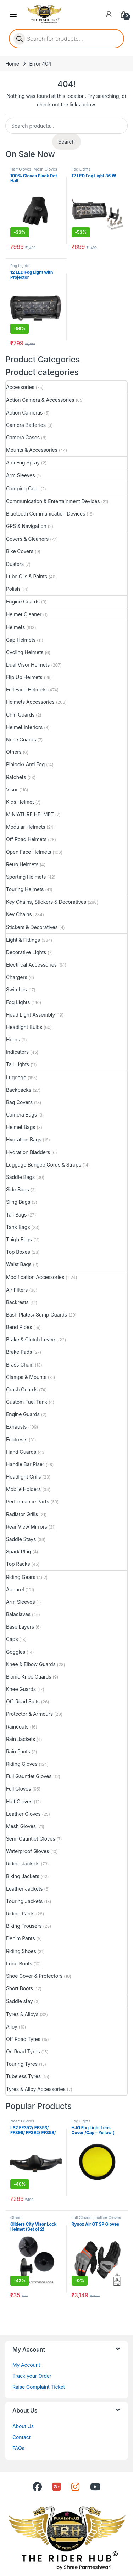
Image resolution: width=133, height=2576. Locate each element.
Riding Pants (20, 1913)
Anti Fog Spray (23, 463)
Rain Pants (18, 1751)
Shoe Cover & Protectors (34, 1976)
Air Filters (17, 1290)
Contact (21, 2437)
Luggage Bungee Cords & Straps (43, 1165)
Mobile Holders (23, 1489)
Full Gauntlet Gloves (29, 1776)
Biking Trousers (24, 1926)
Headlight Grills (23, 1477)
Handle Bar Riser (25, 1464)
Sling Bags (18, 1202)
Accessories (20, 387)
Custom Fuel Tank (26, 1402)
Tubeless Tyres (23, 2076)
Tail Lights (17, 1064)
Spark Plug (18, 1551)
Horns (13, 1039)
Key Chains (19, 914)
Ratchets (16, 777)
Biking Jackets (22, 1876)
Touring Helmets (25, 889)
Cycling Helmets (25, 652)
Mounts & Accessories (31, 450)
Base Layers (20, 1627)
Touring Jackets (24, 1901)
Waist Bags (19, 1264)
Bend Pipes (19, 1327)
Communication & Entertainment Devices (53, 501)
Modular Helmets (25, 827)
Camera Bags (21, 1115)
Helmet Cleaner (23, 614)
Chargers (16, 977)
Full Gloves (18, 1789)
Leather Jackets (24, 1889)
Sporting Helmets (26, 877)
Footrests (16, 1439)
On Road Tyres (23, 2051)
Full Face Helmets (26, 689)
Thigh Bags (19, 1239)
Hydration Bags (23, 1139)
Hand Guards (21, 1452)
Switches (16, 989)
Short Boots (19, 1988)
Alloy (11, 2027)
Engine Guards (23, 602)
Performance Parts (27, 1501)
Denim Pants (20, 1938)
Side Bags (17, 1189)
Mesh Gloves (45, 169)
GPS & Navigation (26, 526)
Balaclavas (18, 1614)
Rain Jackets (20, 1739)
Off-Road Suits (23, 1701)
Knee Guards (21, 1689)
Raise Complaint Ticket (38, 2387)
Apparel (15, 1589)
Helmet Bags (20, 1127)
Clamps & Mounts (26, 1377)
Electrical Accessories (31, 965)
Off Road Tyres (23, 2039)
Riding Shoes (21, 1951)
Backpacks (18, 1090)
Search (66, 142)
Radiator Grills (22, 1514)
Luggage (16, 1077)
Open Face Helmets (28, 852)
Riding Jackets (22, 1863)
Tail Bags (16, 1215)
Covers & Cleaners (27, 539)
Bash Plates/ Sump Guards (36, 1315)
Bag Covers (19, 1102)
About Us (23, 2426)
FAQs (18, 2448)
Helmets (15, 627)
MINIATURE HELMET (30, 814)
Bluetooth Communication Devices (45, 514)
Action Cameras (24, 413)
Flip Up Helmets (24, 677)
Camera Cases (23, 437)
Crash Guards (22, 1389)
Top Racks (18, 1564)
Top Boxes (18, 1252)
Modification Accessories (35, 1277)
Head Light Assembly (30, 1015)
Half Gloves (20, 169)
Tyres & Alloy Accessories (36, 2089)
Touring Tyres (22, 2064)
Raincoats (17, 1727)
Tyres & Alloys (22, 2014)
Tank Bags (18, 1227)
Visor (12, 789)
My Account (26, 2365)
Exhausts (16, 1427)
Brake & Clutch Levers (31, 1339)
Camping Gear (22, 488)
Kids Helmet (20, 802)
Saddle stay (19, 2001)
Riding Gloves (21, 1764)
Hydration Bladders (28, 1152)
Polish (13, 589)
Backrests (17, 1302)
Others (14, 752)
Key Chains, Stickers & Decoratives (46, 902)
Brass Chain (20, 1365)
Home (12, 64)
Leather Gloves (23, 1814)
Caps (12, 1639)
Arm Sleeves (20, 475)
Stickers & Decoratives (32, 927)
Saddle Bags (20, 1177)
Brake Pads (19, 1352)
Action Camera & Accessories (40, 400)
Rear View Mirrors (26, 1527)
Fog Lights (81, 169)
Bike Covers (19, 551)
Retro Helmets (22, 864)
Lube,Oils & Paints (26, 576)
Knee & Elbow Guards (31, 1664)
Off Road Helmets (26, 839)
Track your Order (31, 2376)
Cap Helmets (20, 640)
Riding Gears (20, 1577)
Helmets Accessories (30, 702)
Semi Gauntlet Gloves (30, 1839)
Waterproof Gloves (27, 1851)
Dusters (15, 564)
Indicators (17, 1052)
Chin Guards (20, 715)
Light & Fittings (23, 940)
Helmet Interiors (24, 727)
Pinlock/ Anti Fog (25, 764)
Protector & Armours (29, 1714)
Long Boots (19, 1963)
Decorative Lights (26, 952)
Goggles (15, 1652)
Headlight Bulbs (24, 1027)
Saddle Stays (21, 1539)
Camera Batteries (26, 425)
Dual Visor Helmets (28, 665)
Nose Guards (21, 739)
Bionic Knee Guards (28, 1677)
